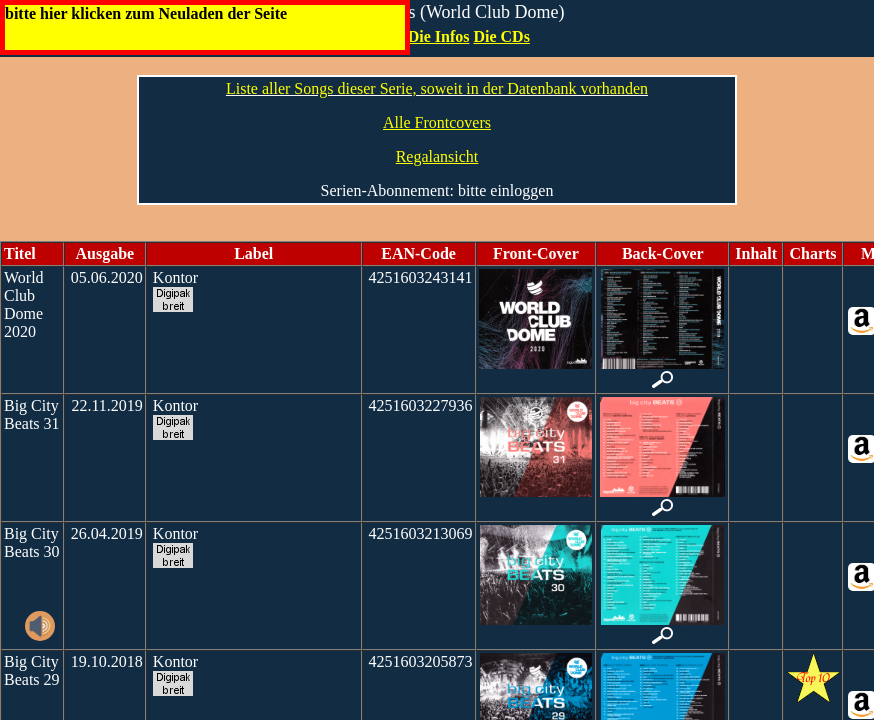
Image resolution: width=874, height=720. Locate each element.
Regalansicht (437, 156)
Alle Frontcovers (437, 122)
